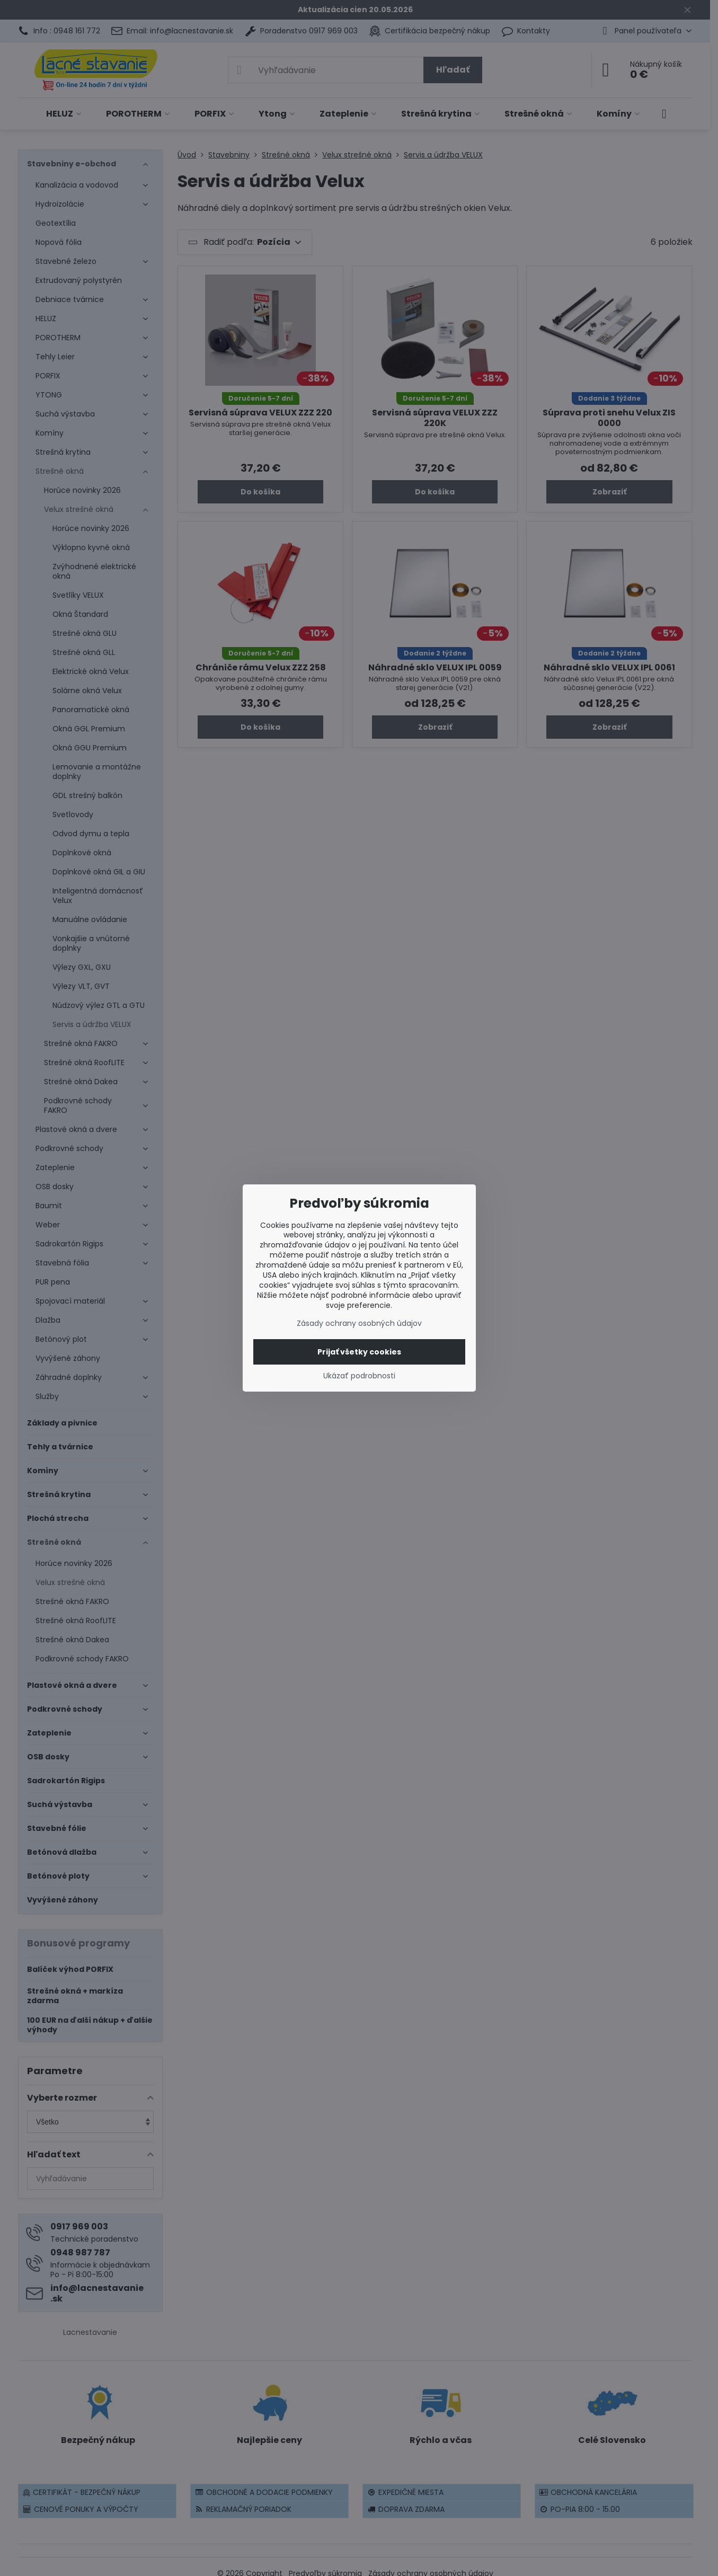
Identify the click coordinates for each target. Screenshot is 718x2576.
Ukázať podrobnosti (359, 1376)
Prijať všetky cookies (359, 1352)
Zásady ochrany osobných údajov (359, 1323)
